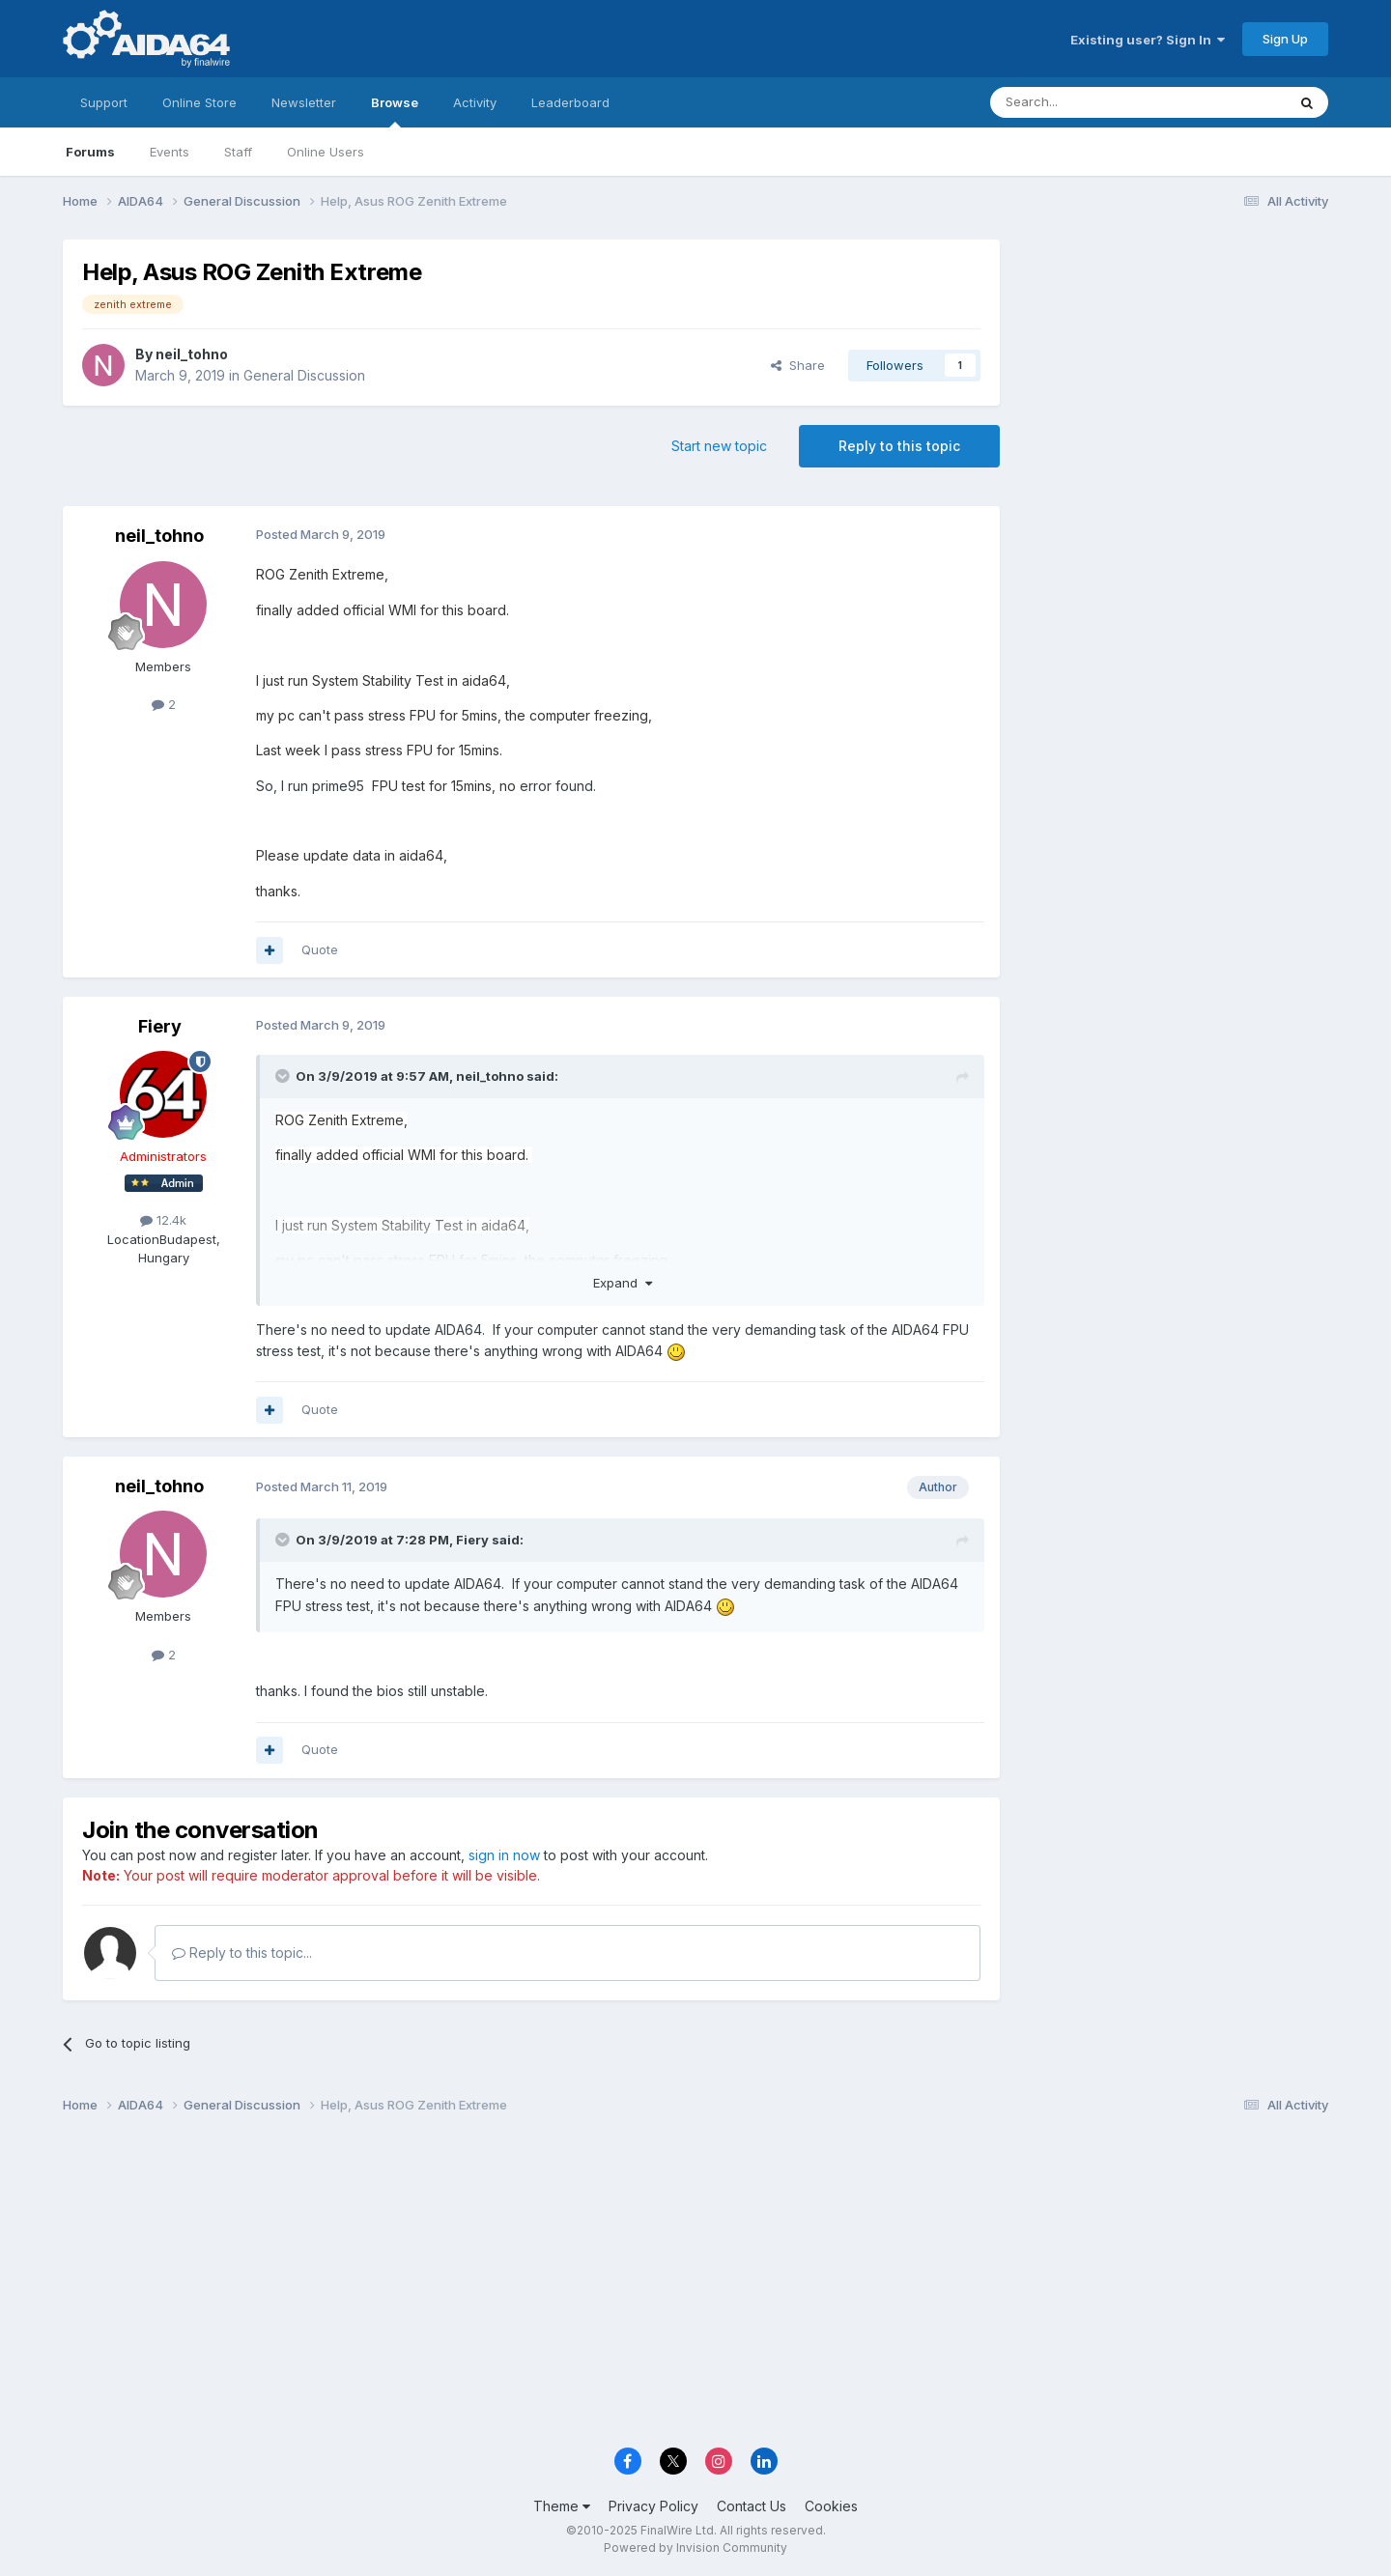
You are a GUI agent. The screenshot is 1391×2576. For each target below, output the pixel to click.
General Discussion (304, 375)
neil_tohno (192, 354)
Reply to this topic (899, 446)
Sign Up (1285, 38)
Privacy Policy (653, 2506)
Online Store (199, 102)
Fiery (160, 1026)
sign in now (504, 1855)
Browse (394, 111)
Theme (561, 2506)
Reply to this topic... (242, 1952)
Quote (319, 949)
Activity (475, 102)
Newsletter (303, 102)
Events (169, 151)
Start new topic (719, 446)
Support (104, 102)
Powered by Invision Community (695, 2547)
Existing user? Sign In (1147, 39)
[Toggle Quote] (284, 1076)
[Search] (1088, 102)
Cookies (831, 2506)
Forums (90, 151)
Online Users (325, 151)
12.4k (163, 1220)
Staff (238, 151)
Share (798, 365)
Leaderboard (570, 102)
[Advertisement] (1173, 368)
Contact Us (751, 2506)
